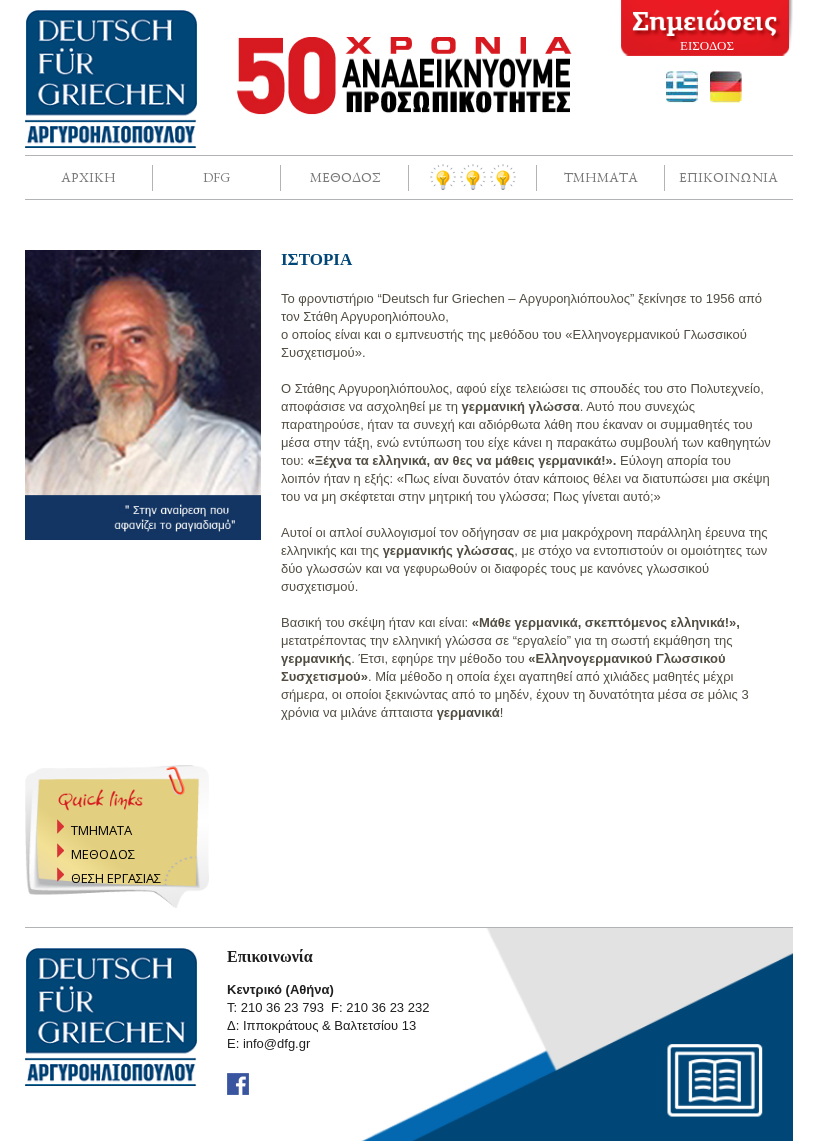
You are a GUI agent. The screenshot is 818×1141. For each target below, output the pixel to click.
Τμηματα (601, 177)
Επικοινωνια (728, 177)
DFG (216, 177)
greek (682, 87)
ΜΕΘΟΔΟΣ (103, 854)
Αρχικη (88, 177)
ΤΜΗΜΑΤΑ (101, 830)
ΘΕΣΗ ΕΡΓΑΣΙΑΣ (116, 878)
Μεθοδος (345, 177)
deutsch (726, 87)
